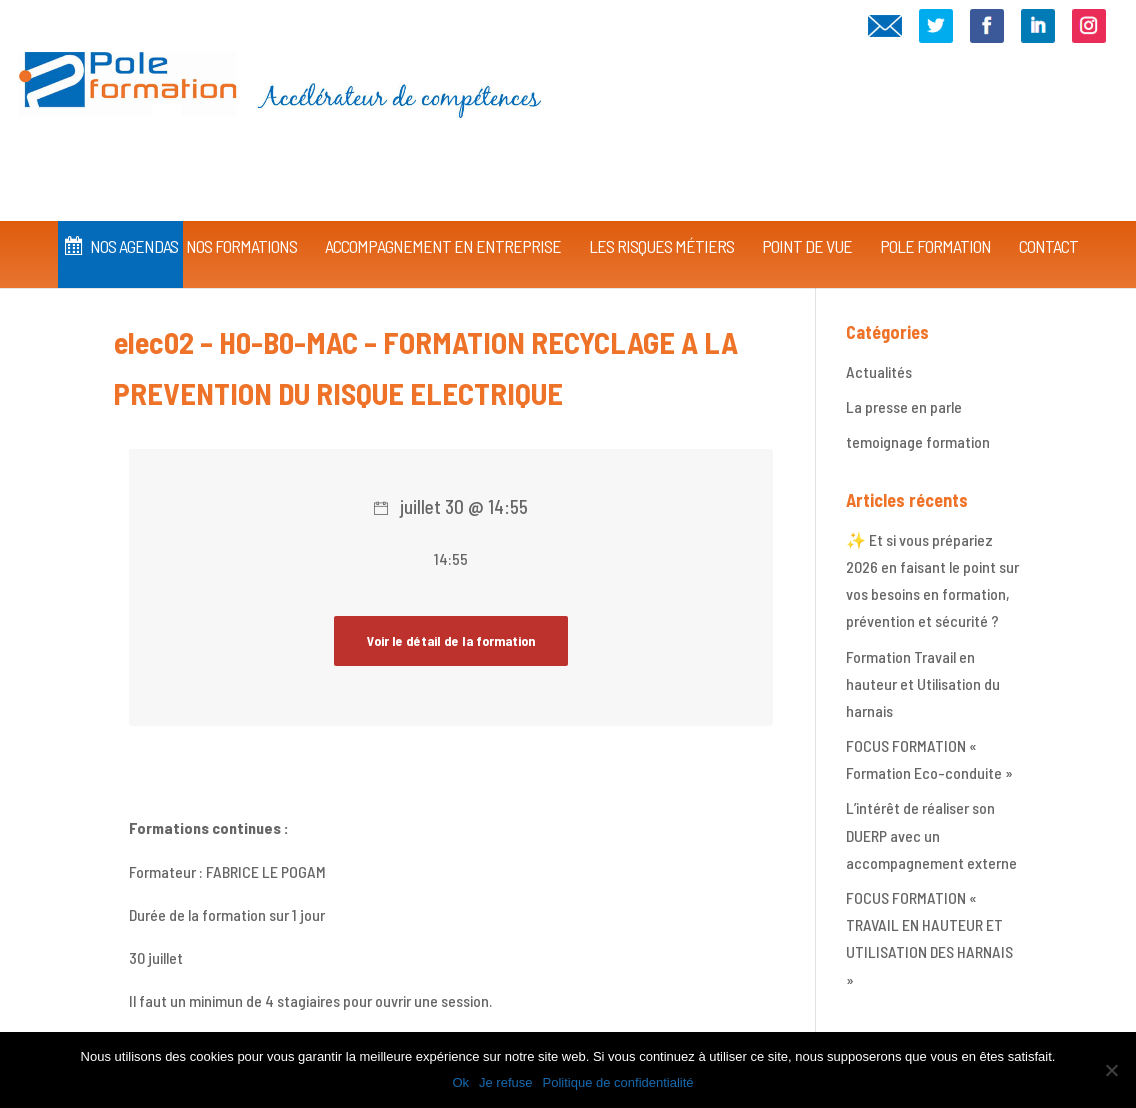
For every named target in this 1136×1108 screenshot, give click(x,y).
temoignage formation (918, 441)
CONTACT (1048, 218)
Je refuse (505, 1082)
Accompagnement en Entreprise (443, 218)
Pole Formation (935, 218)
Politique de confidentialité (618, 1082)
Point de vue (807, 218)
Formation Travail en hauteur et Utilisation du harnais (923, 683)
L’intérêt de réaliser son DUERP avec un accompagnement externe (931, 834)
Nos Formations (241, 218)
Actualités (879, 371)
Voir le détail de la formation (451, 640)
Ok (460, 1082)
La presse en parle (904, 406)
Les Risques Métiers (661, 218)
